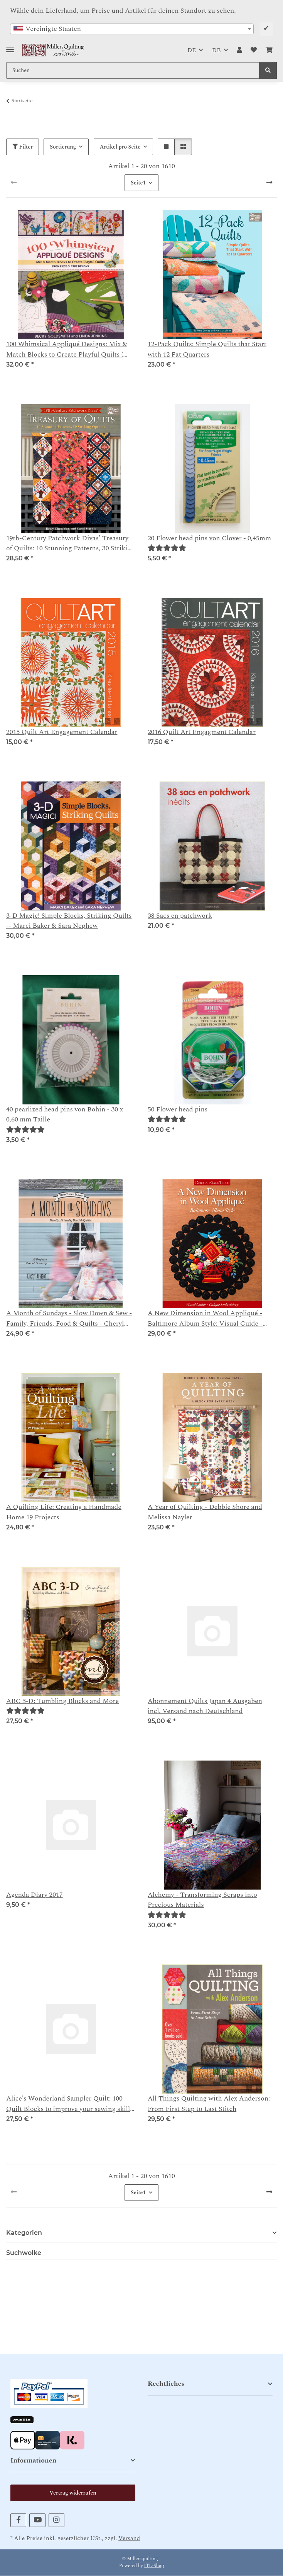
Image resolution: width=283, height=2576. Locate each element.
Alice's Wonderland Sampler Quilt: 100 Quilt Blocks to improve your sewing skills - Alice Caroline (69, 2104)
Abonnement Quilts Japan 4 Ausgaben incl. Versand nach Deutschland (205, 1706)
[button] (239, 50)
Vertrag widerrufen (72, 2493)
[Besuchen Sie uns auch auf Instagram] (56, 2520)
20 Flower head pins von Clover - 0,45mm (209, 538)
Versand (129, 2538)
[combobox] (132, 29)
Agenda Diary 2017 (34, 1895)
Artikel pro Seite (120, 147)
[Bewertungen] (167, 548)
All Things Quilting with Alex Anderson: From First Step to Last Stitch (209, 2104)
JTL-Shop (154, 2565)
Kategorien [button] (24, 2232)
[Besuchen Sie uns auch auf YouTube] (37, 2520)
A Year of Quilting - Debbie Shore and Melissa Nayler (205, 1512)
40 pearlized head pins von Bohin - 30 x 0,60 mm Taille (64, 1114)
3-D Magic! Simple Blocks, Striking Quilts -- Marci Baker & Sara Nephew (69, 921)
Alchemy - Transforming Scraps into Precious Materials (202, 1900)
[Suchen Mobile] (132, 70)
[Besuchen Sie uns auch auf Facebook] (18, 2520)
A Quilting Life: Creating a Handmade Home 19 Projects (63, 1512)
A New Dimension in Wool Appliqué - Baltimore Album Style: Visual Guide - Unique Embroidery (205, 1318)
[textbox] (131, 29)
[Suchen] (268, 70)
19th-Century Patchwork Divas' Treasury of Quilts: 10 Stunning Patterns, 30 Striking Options (70, 543)
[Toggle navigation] (10, 46)
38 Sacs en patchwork (180, 916)
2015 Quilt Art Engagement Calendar (61, 732)
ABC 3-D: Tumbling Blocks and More (62, 1701)
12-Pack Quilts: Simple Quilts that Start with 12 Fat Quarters (207, 349)
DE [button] (191, 50)
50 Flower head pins (177, 1109)
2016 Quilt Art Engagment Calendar (202, 732)
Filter (22, 147)
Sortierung (63, 147)
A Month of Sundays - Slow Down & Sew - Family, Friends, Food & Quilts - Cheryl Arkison (69, 1318)
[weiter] (269, 183)
